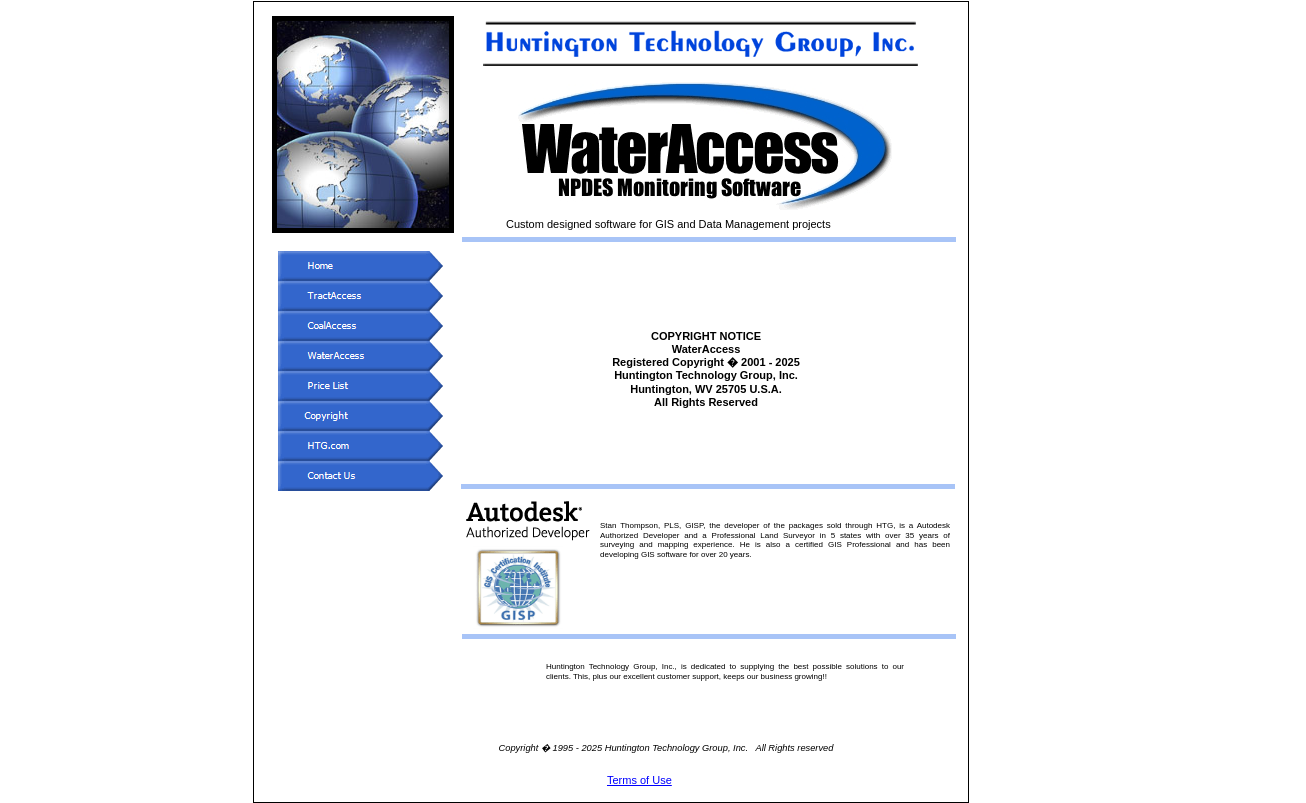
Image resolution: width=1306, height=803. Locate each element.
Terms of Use (639, 780)
